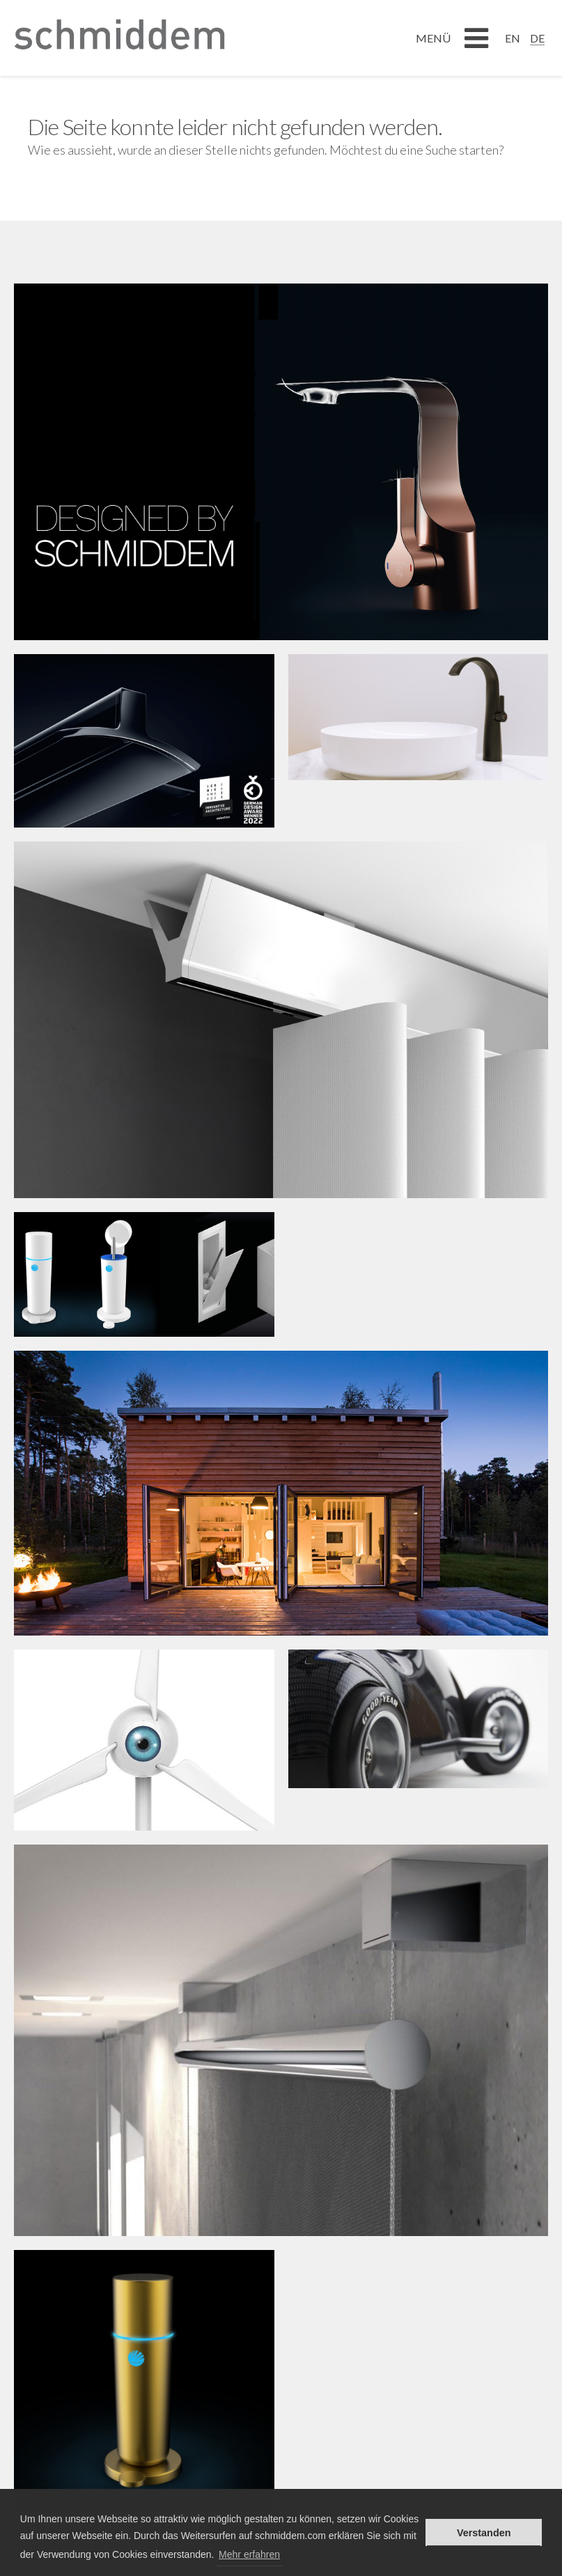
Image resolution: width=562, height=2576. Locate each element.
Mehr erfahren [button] (249, 2554)
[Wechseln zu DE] (537, 37)
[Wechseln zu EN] (512, 37)
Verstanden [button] (484, 2532)
